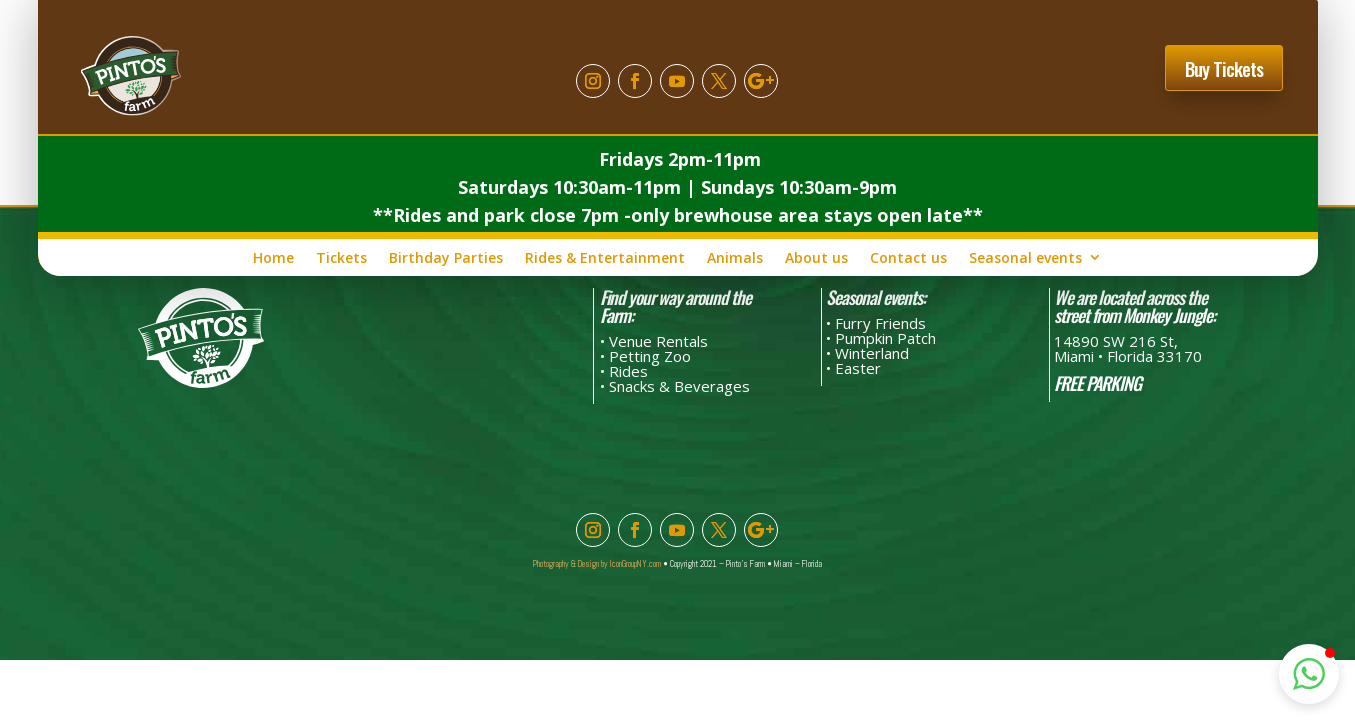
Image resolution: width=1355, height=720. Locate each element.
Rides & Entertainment (605, 257)
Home (273, 257)
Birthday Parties (446, 257)
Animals (735, 257)
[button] (1309, 674)
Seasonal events (1025, 257)
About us (816, 257)
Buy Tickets (1224, 68)
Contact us (908, 257)
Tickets (341, 257)
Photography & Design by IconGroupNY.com (597, 564)
